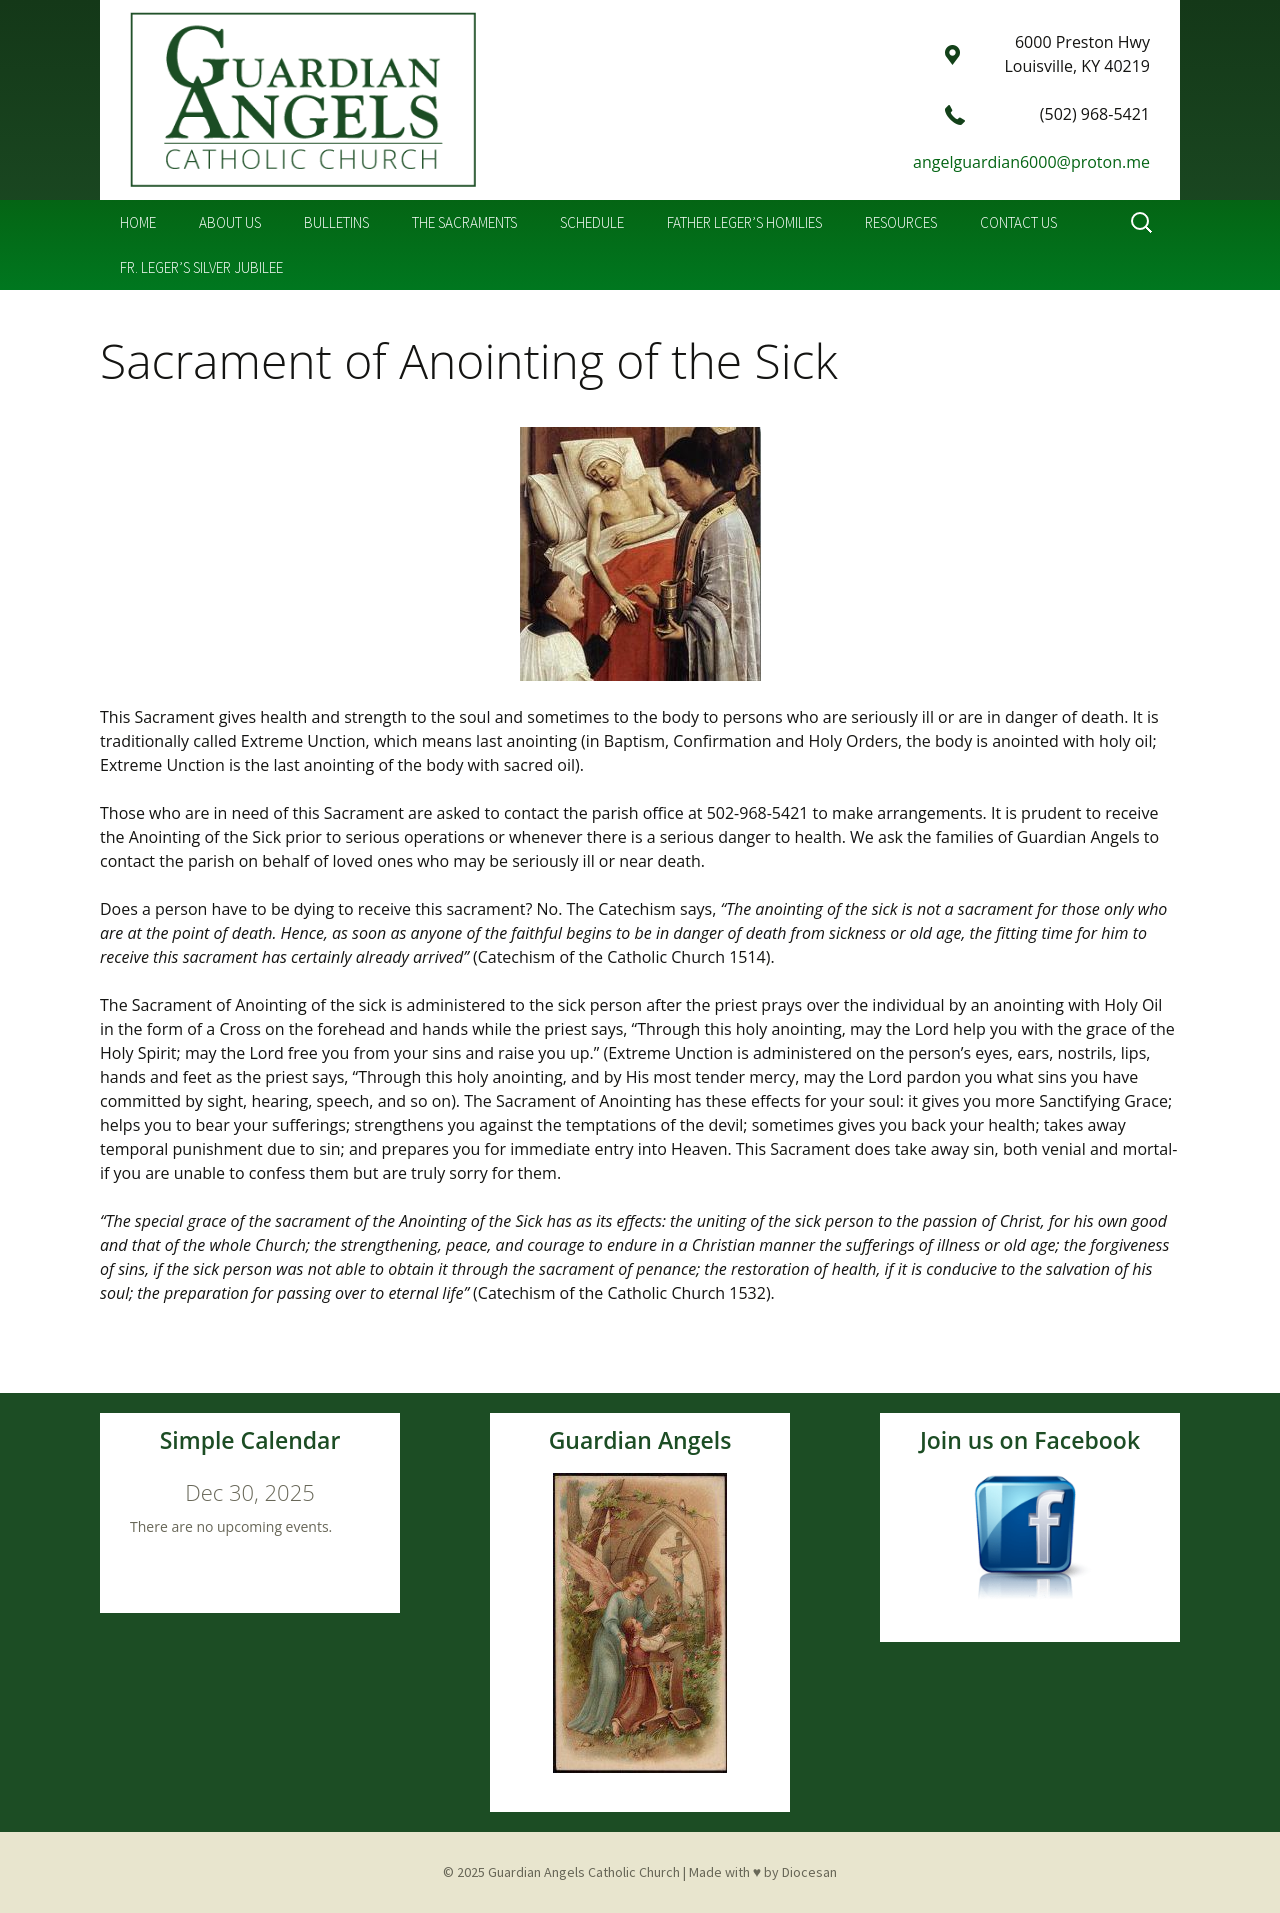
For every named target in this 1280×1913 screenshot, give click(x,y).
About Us (230, 222)
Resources (901, 222)
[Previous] (138, 1492)
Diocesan (809, 1872)
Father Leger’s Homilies (744, 222)
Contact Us (1018, 222)
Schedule (592, 222)
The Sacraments (464, 222)
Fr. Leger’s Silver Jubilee (201, 267)
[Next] (362, 1492)
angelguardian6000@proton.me (1031, 162)
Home (138, 222)
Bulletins (336, 222)
